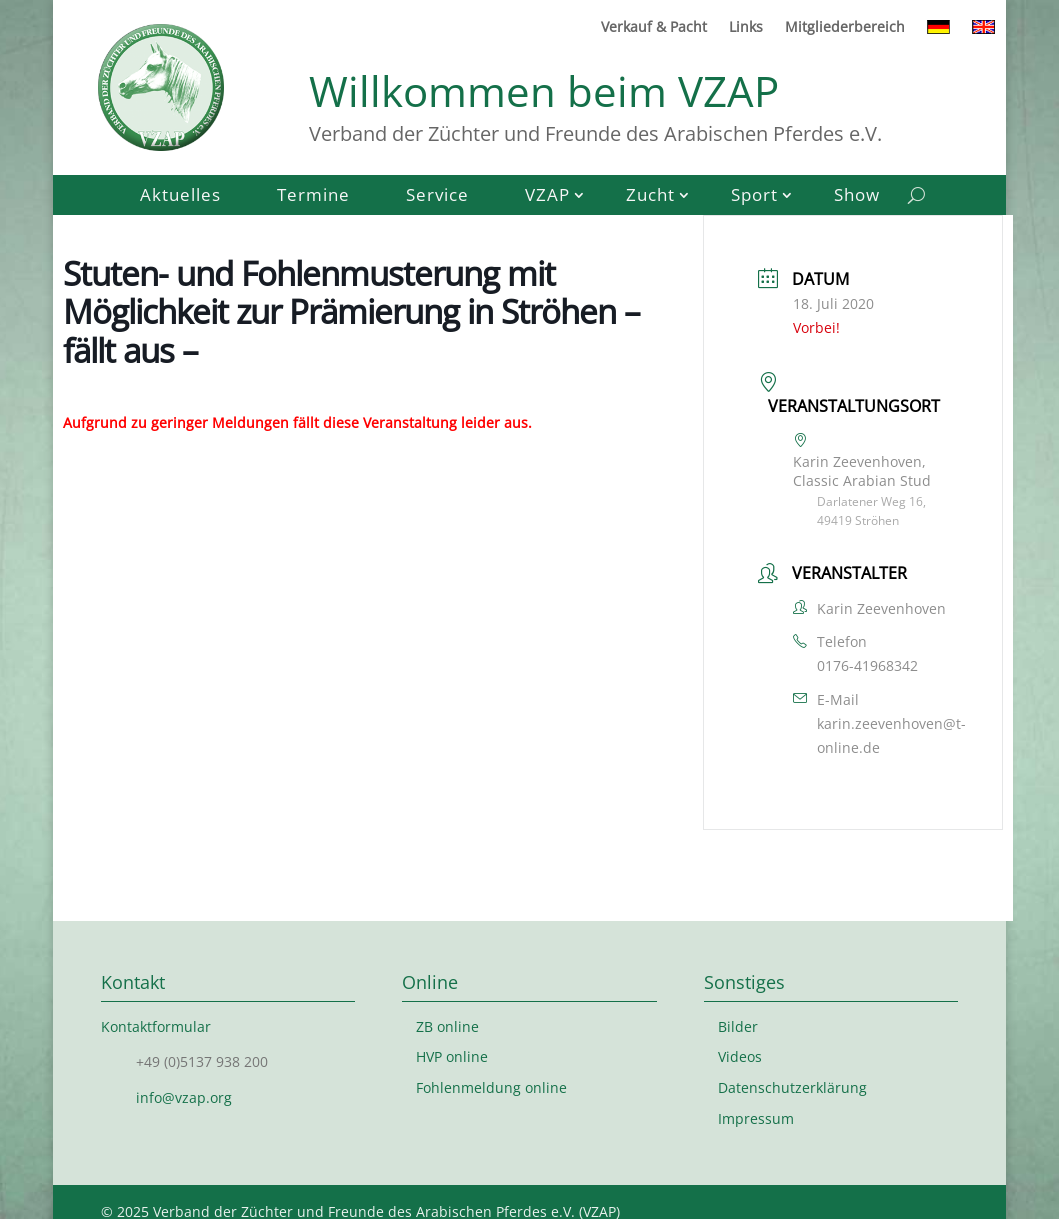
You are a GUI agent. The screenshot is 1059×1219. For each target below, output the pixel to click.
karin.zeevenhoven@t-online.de (891, 735)
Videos (740, 1056)
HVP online (452, 1056)
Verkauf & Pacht (654, 28)
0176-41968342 (867, 665)
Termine (313, 197)
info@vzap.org (184, 1097)
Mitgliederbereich (845, 28)
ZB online (447, 1026)
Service (437, 197)
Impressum (756, 1118)
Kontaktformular (156, 1026)
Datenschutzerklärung (792, 1087)
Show (857, 197)
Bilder (738, 1026)
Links (746, 28)
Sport (754, 197)
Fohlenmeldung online (491, 1087)
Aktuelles (180, 197)
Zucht (650, 197)
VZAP (547, 197)
